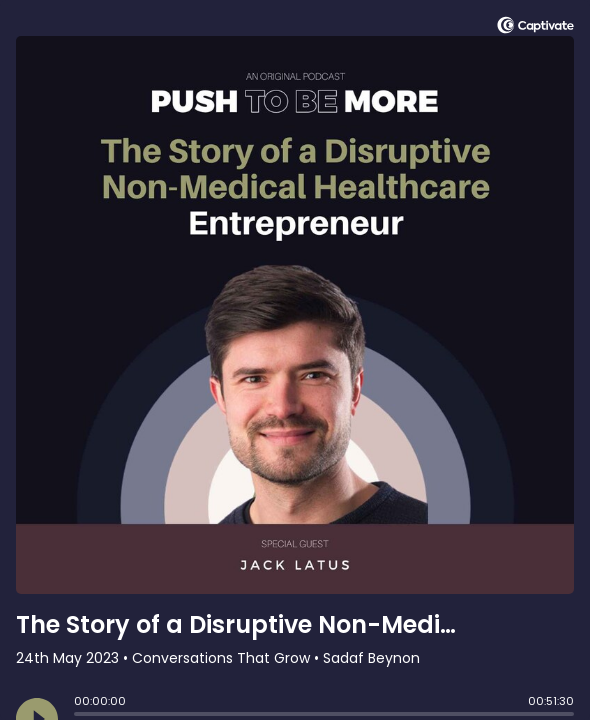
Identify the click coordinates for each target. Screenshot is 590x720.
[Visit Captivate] (535, 28)
